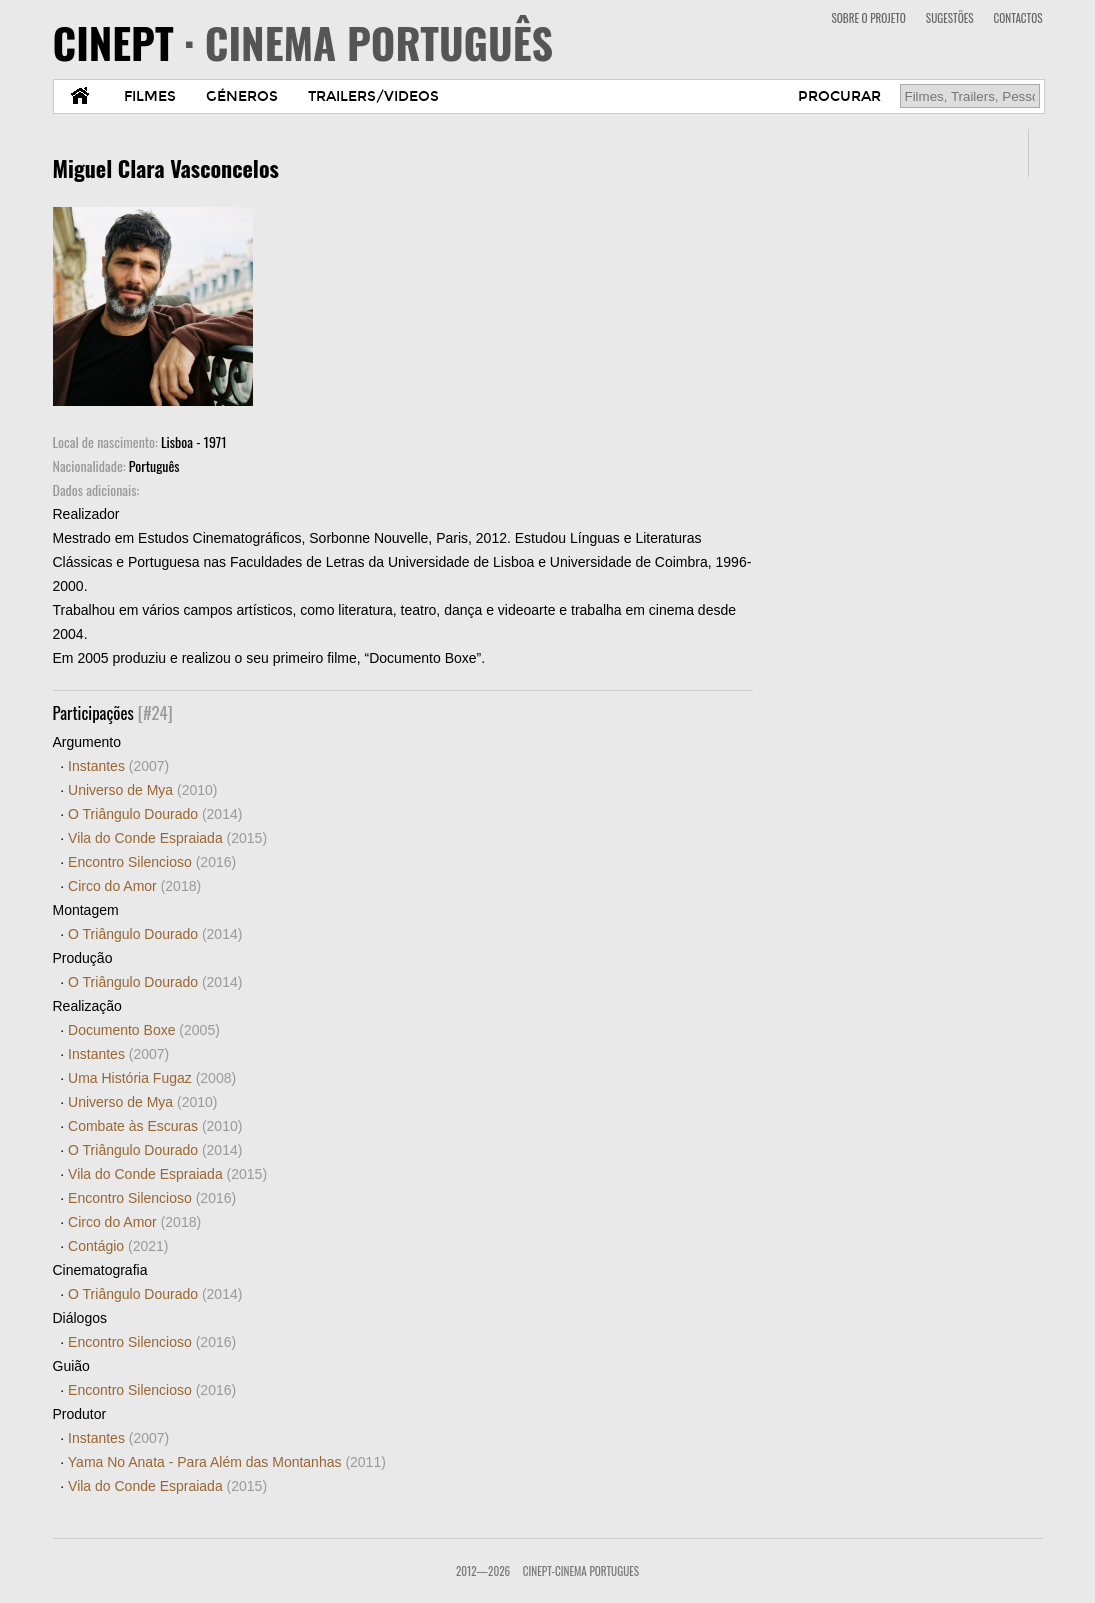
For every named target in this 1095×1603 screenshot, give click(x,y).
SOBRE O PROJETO (868, 18)
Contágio (118, 1246)
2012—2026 (483, 1571)
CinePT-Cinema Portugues (581, 1571)
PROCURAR (839, 96)
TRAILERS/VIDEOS (373, 96)
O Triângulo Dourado (155, 814)
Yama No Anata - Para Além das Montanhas (227, 1462)
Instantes (118, 766)
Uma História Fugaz (152, 1078)
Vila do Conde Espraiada (167, 838)
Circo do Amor (134, 886)
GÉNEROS (242, 96)
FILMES (150, 96)
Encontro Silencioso (152, 862)
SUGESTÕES (950, 18)
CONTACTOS (1018, 18)
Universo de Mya (142, 790)
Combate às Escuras (155, 1126)
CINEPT (303, 42)
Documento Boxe (144, 1030)
